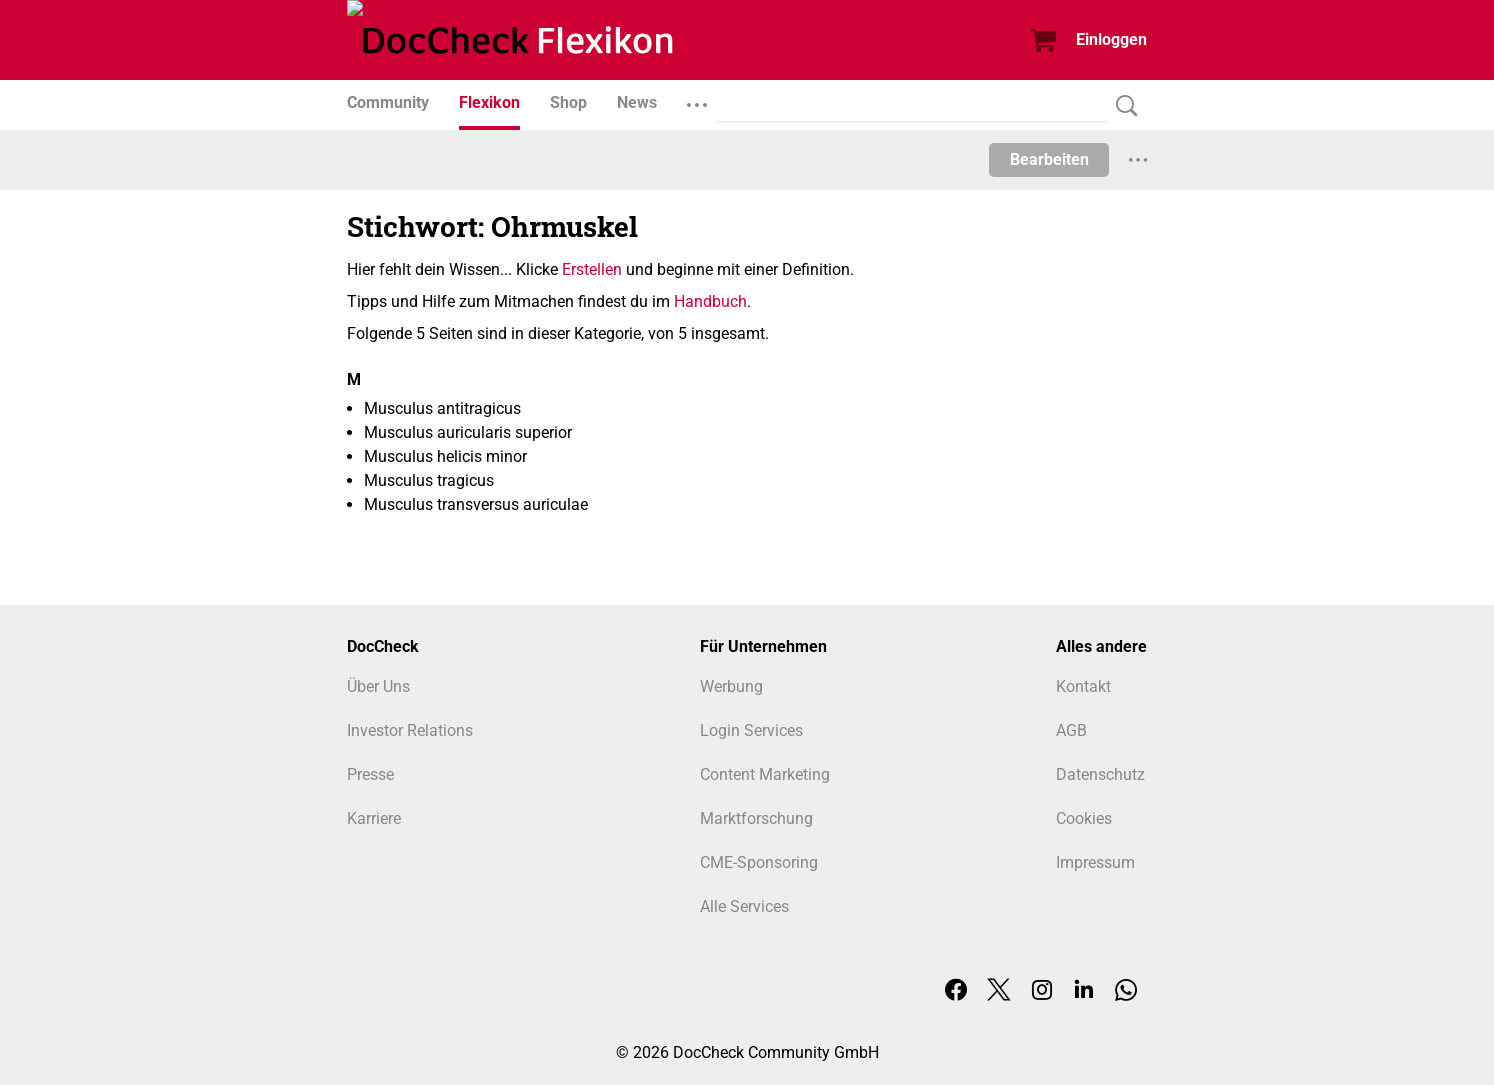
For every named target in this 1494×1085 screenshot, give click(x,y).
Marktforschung (756, 818)
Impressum (1095, 862)
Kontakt (1083, 686)
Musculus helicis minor (445, 456)
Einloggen (1111, 39)
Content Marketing (765, 774)
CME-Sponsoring (759, 862)
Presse (370, 774)
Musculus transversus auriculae (476, 504)
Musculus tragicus (429, 480)
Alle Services (744, 906)
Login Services (751, 730)
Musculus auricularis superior (468, 432)
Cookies (1084, 818)
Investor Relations (410, 730)
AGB (1071, 730)
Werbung (731, 686)
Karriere (374, 818)
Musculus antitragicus (442, 408)
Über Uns (378, 686)
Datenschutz (1100, 774)
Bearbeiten (1049, 159)
